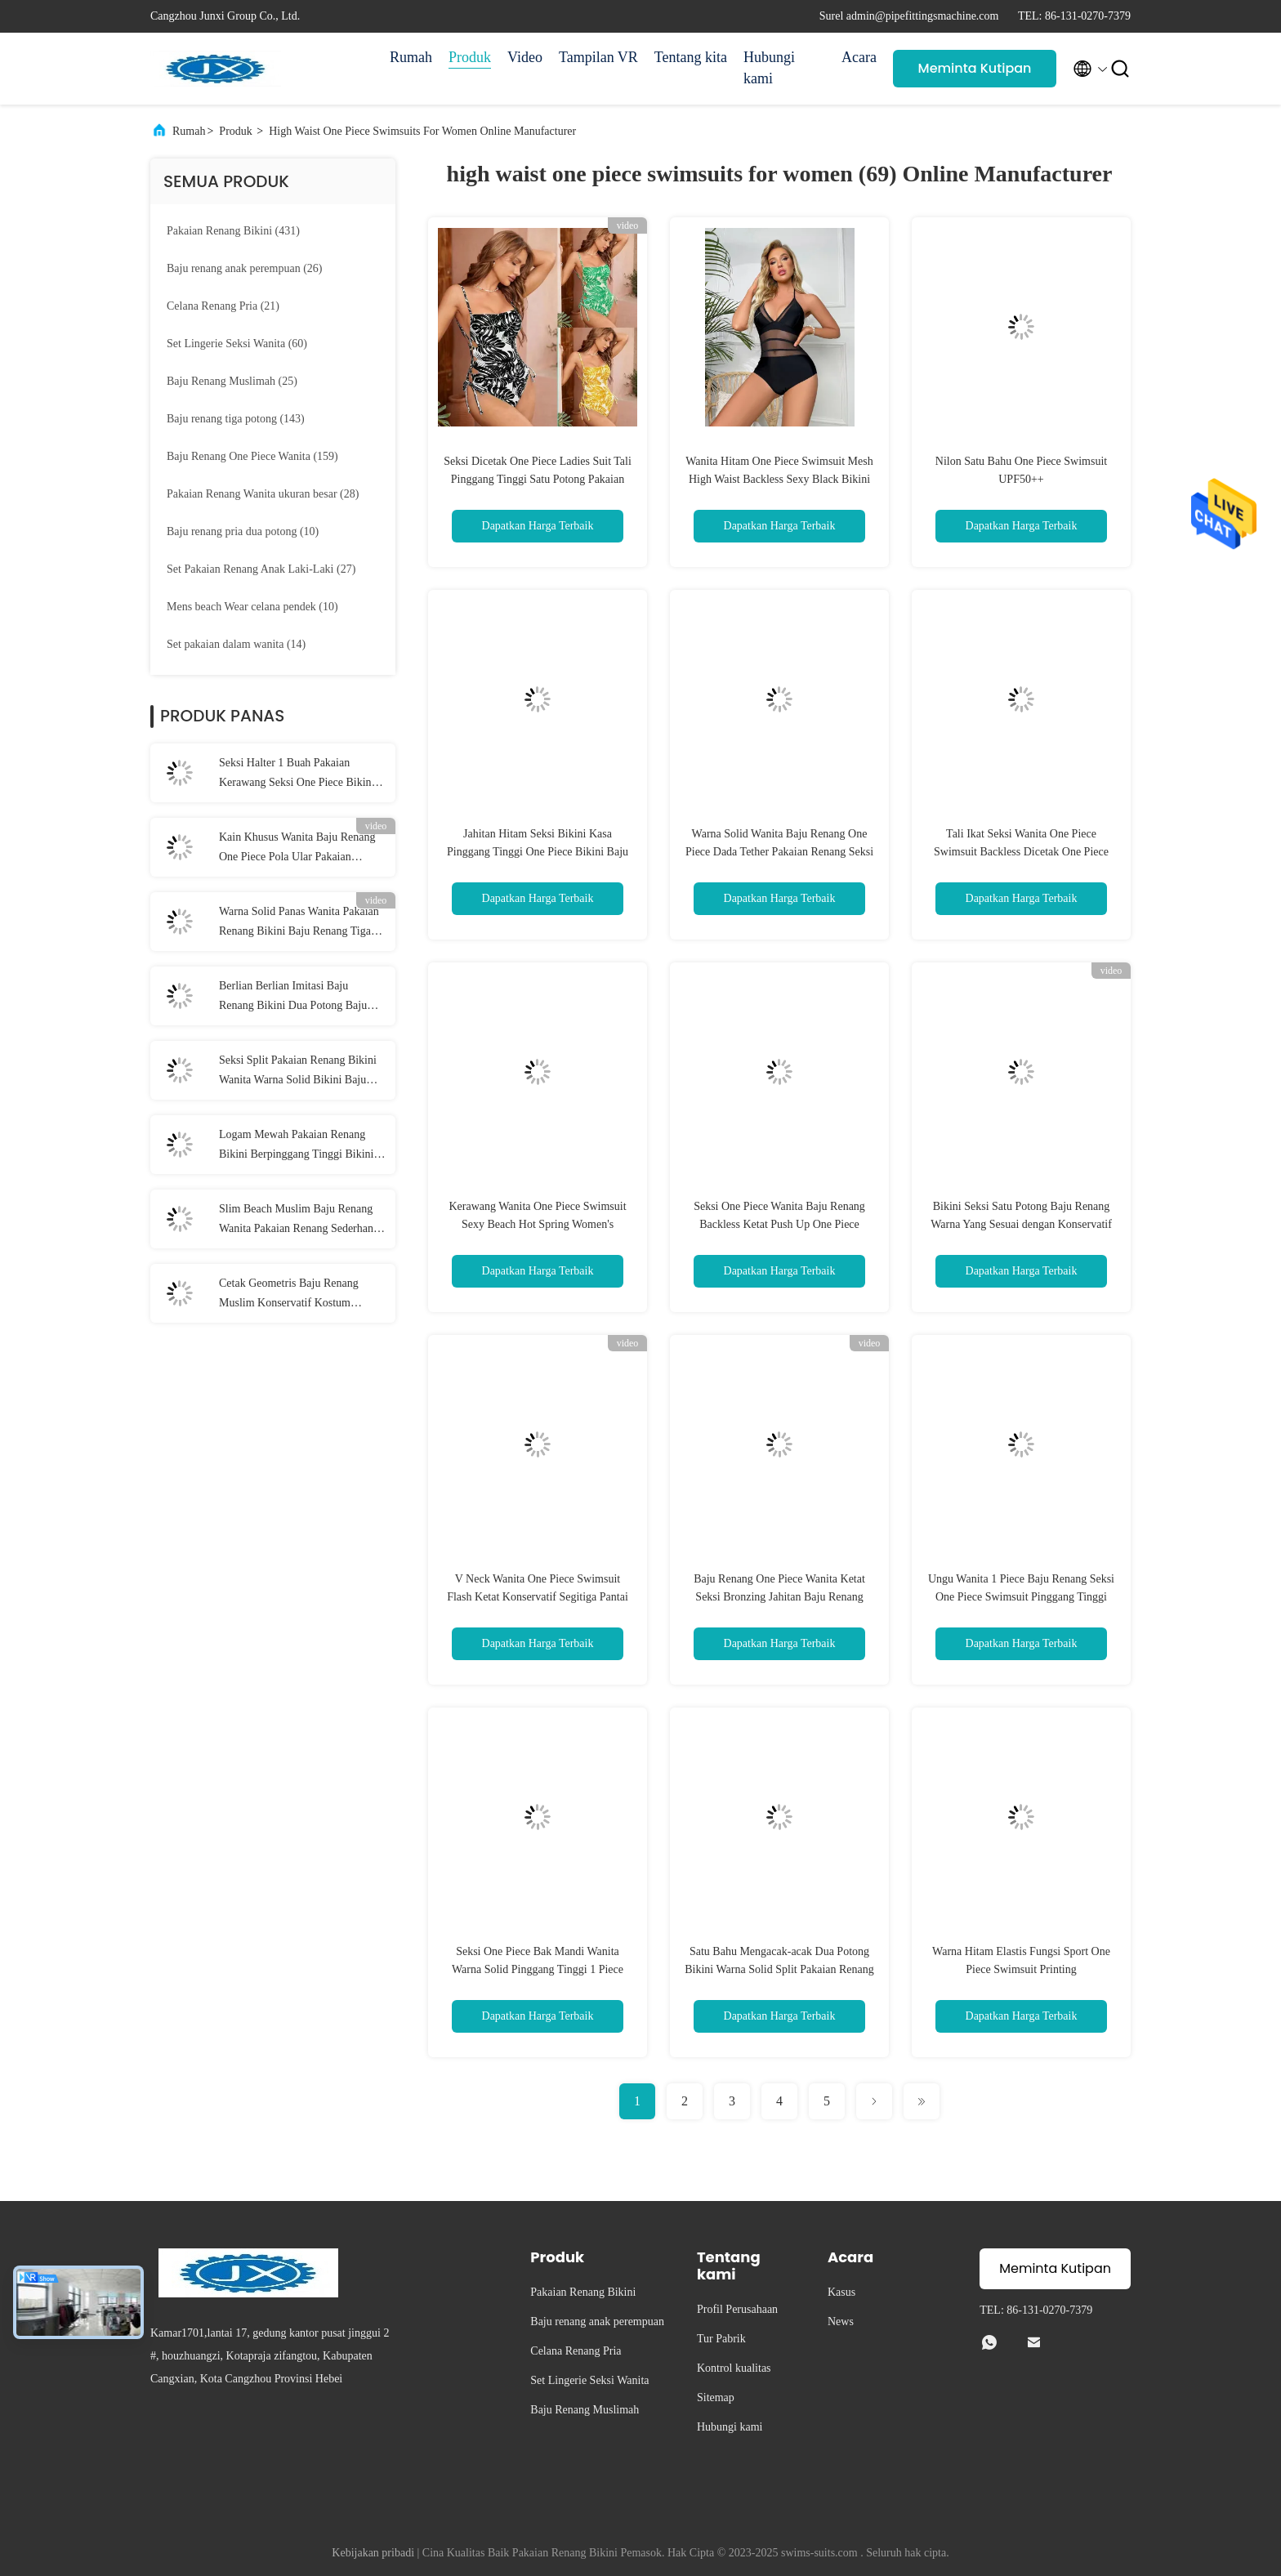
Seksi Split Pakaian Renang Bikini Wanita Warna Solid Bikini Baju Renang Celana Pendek (298, 1072)
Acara (859, 57)
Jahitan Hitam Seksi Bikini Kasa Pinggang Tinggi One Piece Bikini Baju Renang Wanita (537, 852)
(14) (236, 644)
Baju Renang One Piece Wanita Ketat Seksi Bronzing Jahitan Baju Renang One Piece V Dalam (779, 1597)
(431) (233, 231)
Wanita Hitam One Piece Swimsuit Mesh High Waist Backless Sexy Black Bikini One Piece (779, 479)
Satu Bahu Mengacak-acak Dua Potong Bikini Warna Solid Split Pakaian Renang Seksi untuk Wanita (779, 1969)
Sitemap (715, 2397)
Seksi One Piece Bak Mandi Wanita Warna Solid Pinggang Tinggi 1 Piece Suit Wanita (537, 1969)
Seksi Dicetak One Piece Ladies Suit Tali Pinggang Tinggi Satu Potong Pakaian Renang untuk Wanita (538, 479)
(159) (252, 456)
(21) (223, 306)
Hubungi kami (769, 68)
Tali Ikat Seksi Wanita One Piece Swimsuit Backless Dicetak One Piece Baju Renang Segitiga (1021, 852)
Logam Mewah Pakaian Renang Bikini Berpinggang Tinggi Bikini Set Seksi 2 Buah (296, 1146)
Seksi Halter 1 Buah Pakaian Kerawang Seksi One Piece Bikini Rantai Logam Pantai (297, 774)
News (841, 2321)
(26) (244, 268)
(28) (263, 494)
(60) (237, 343)
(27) (261, 569)
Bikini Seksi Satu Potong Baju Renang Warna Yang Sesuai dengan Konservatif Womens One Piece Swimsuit (1021, 1224)
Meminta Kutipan (975, 68)
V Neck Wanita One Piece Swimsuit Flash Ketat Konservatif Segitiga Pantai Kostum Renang (537, 1597)
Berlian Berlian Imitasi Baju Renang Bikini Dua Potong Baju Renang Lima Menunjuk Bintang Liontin (294, 998)
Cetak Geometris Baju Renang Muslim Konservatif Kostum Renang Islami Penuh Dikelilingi (294, 1295)
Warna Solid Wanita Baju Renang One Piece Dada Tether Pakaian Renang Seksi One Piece (779, 852)
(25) (232, 381)
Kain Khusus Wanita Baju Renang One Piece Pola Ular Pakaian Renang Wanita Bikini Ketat (297, 849)
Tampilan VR (598, 57)
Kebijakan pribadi (373, 2553)
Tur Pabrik (721, 2339)
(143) (236, 419)
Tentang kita (690, 57)
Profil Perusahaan (737, 2309)
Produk (470, 57)
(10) (243, 531)
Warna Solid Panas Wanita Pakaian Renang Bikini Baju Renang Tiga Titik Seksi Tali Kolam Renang (299, 923)
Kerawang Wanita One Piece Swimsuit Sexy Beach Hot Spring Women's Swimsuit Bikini (537, 1224)
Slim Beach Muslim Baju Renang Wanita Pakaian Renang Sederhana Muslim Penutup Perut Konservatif (299, 1221)
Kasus (841, 2292)
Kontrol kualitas (734, 2368)
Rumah (411, 57)
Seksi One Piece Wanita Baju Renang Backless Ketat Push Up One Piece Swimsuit (779, 1224)
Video (524, 57)
